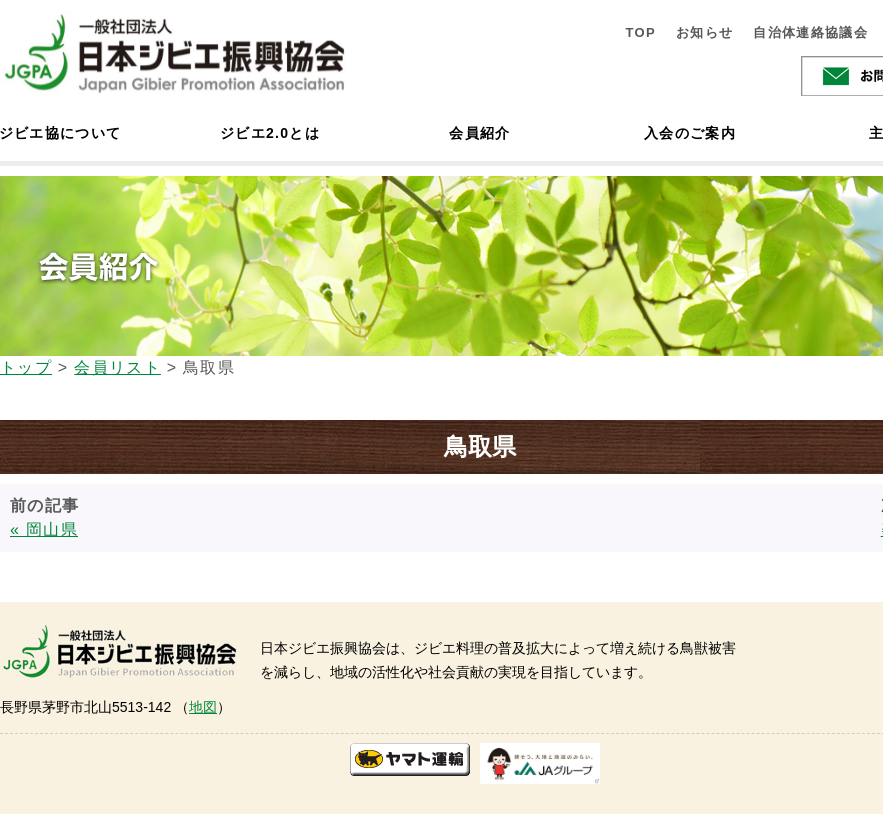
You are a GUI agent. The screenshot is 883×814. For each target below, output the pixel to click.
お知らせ (704, 32)
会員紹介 (479, 133)
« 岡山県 (44, 529)
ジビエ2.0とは (270, 133)
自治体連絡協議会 (810, 32)
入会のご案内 (690, 133)
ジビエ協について (60, 133)
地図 (203, 707)
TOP (640, 32)
